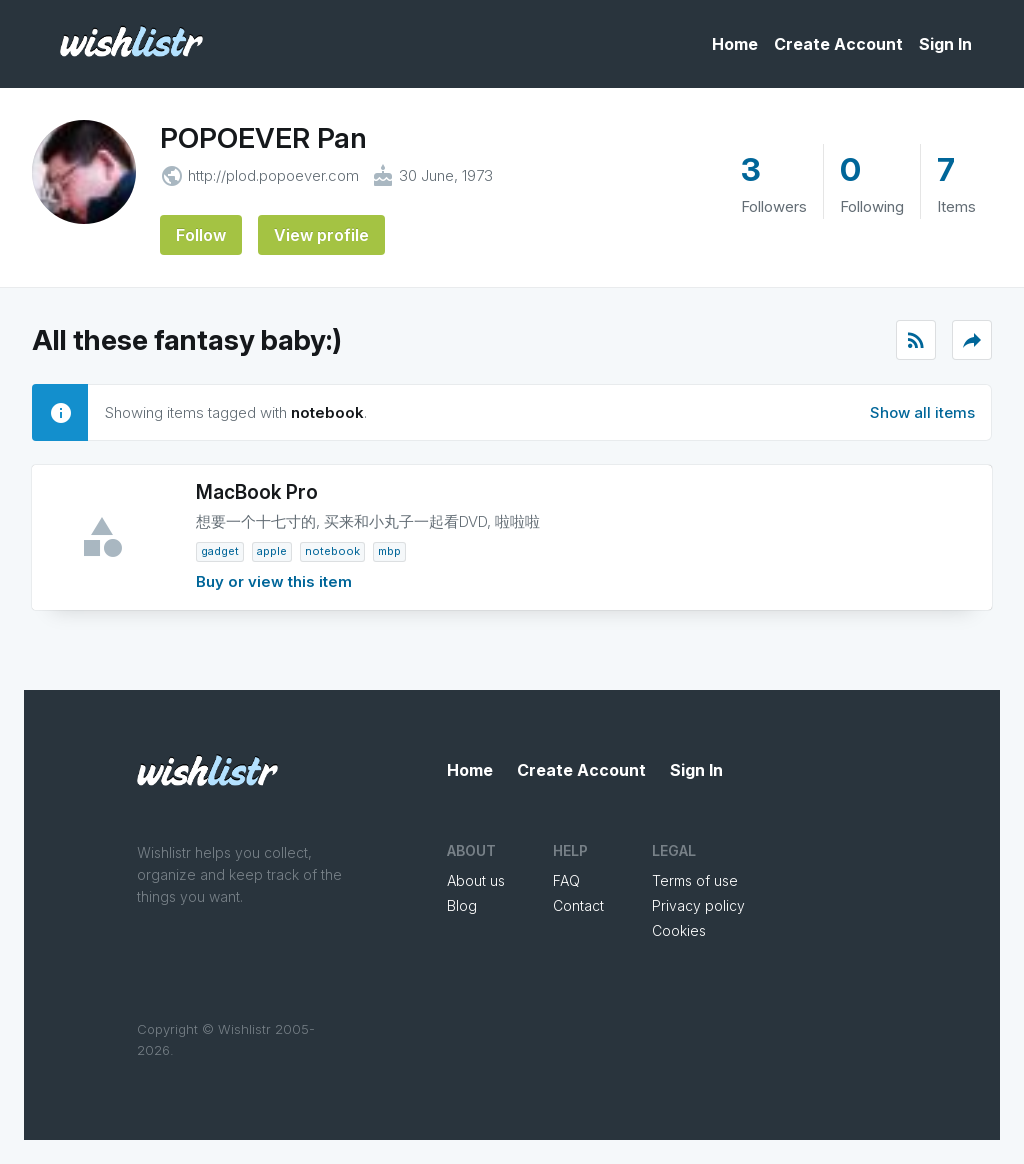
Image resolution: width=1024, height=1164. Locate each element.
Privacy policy (698, 905)
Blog (462, 905)
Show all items (922, 412)
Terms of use (695, 880)
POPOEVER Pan (263, 138)
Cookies (679, 930)
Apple (272, 551)
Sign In (945, 44)
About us (476, 880)
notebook (332, 551)
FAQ (566, 880)
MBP (389, 551)
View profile (321, 235)
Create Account (838, 44)
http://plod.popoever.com (273, 175)
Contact (578, 905)
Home (735, 44)
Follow (201, 235)
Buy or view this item (274, 581)
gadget (220, 551)
